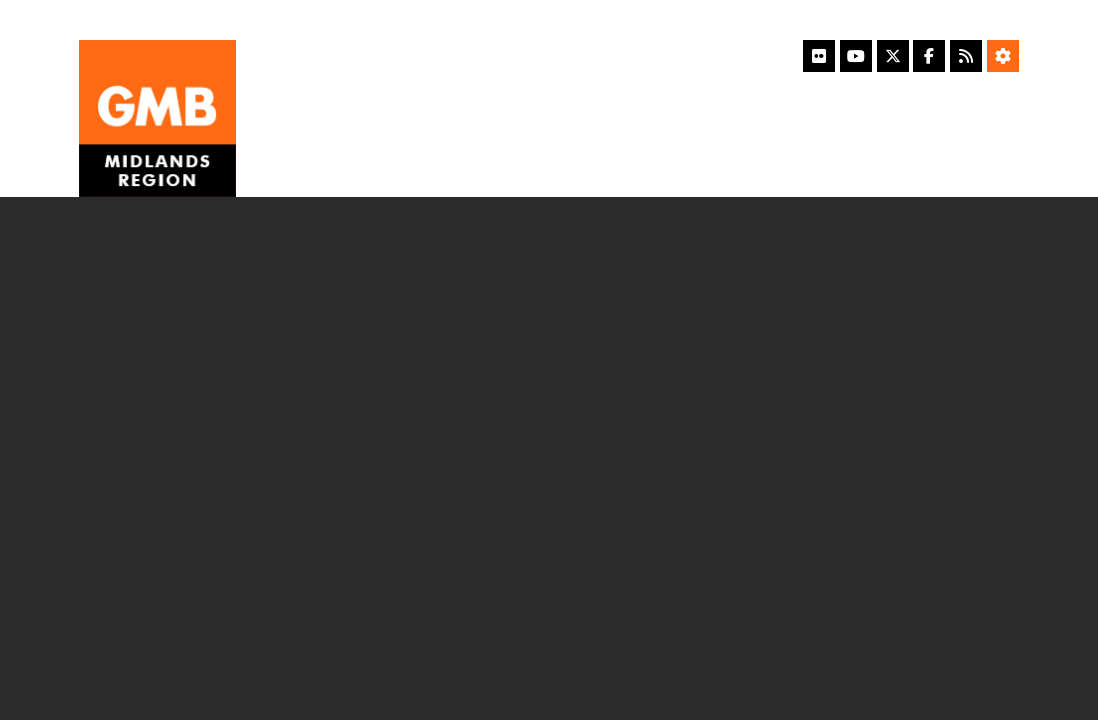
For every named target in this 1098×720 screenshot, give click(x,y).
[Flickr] (819, 56)
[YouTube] (856, 56)
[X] (893, 56)
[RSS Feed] (966, 56)
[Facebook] (929, 56)
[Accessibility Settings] (1003, 56)
